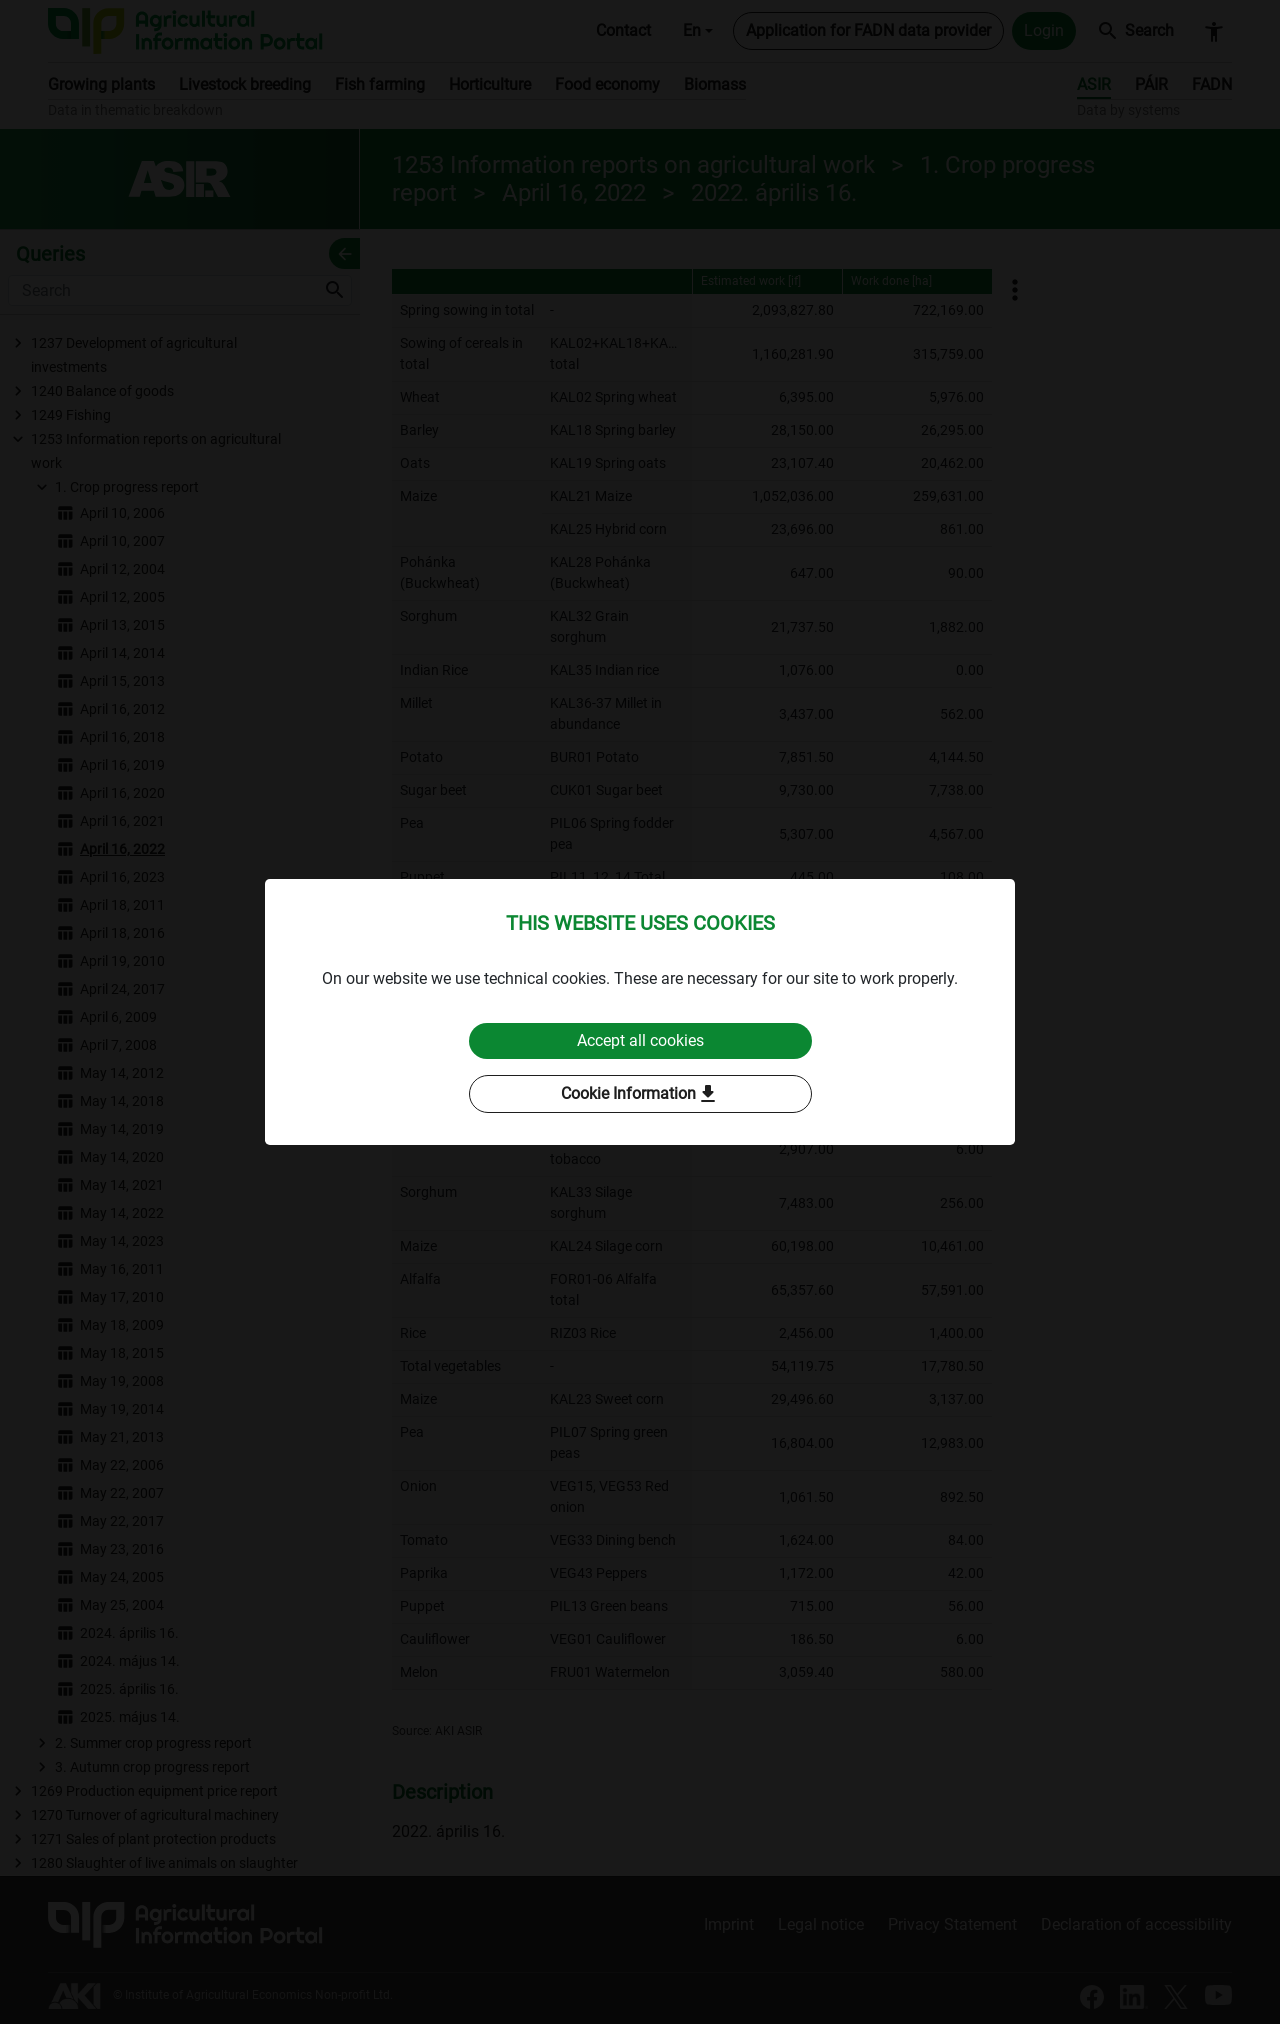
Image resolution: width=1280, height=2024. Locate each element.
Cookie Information (640, 1094)
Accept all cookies (640, 1040)
